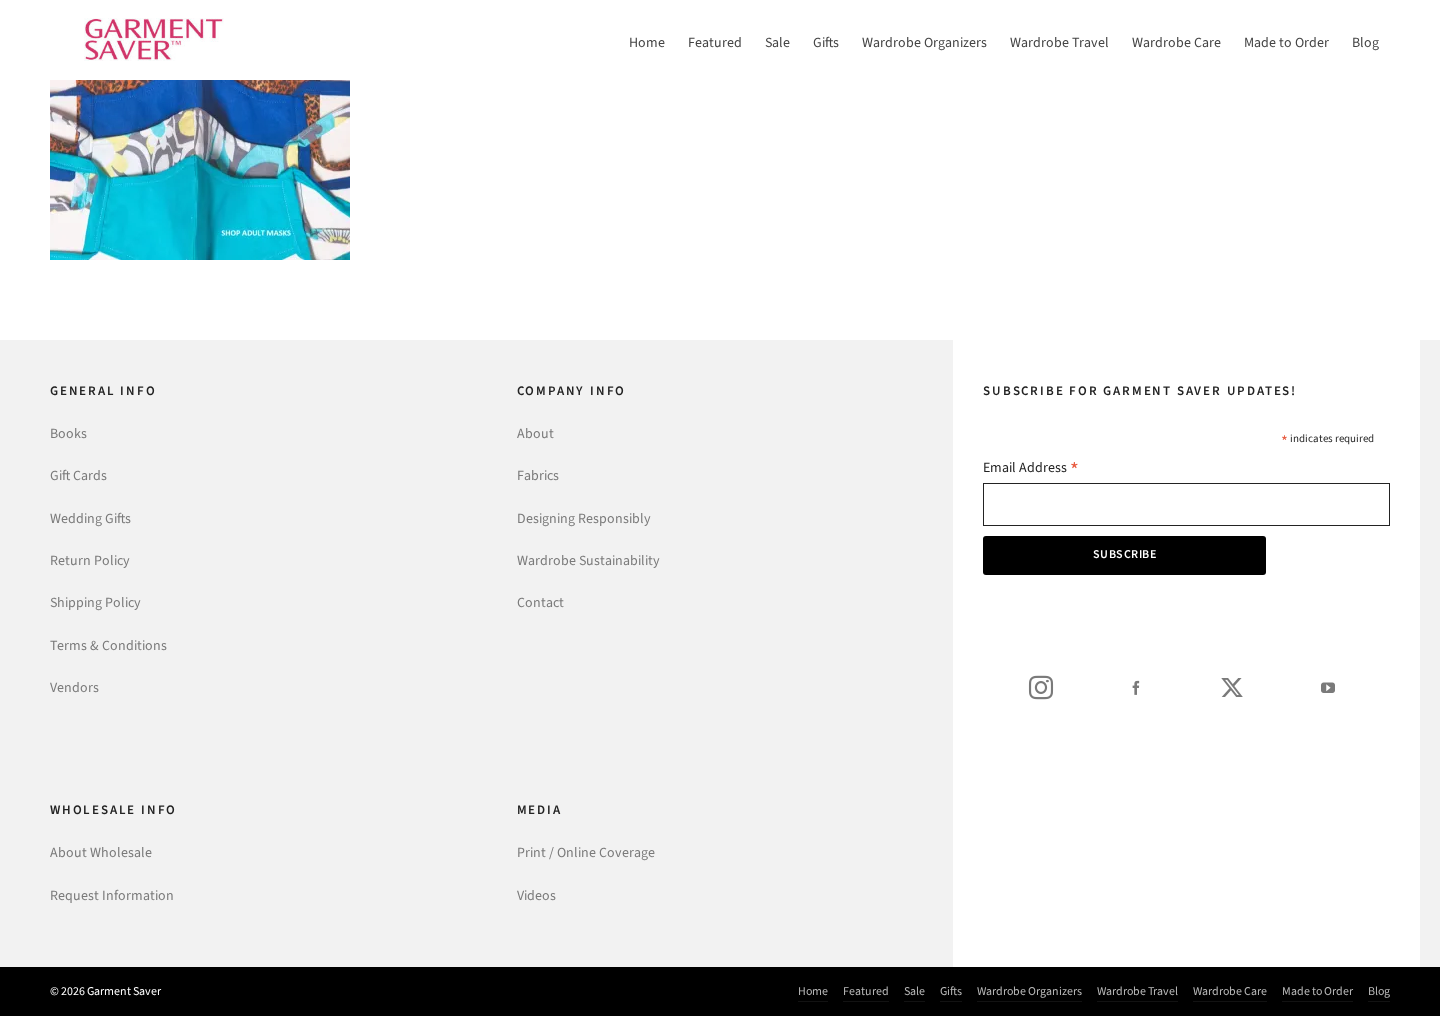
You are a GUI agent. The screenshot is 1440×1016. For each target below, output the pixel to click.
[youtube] (1328, 687)
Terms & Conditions (108, 645)
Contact (540, 602)
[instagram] (1041, 687)
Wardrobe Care (1230, 991)
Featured (866, 991)
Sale (914, 991)
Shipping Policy (95, 602)
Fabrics (538, 475)
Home (813, 991)
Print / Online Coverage (586, 852)
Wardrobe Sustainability (588, 560)
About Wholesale (101, 852)
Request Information (112, 895)
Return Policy (90, 560)
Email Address (1031, 469)
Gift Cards (78, 475)
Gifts (951, 991)
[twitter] (1232, 687)
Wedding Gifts (90, 518)
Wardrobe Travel (1137, 991)
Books (68, 433)
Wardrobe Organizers (1029, 991)
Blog (1379, 991)
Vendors (74, 687)
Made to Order (1317, 991)
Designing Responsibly (584, 518)
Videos (536, 895)
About (535, 433)
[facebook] (1136, 687)
